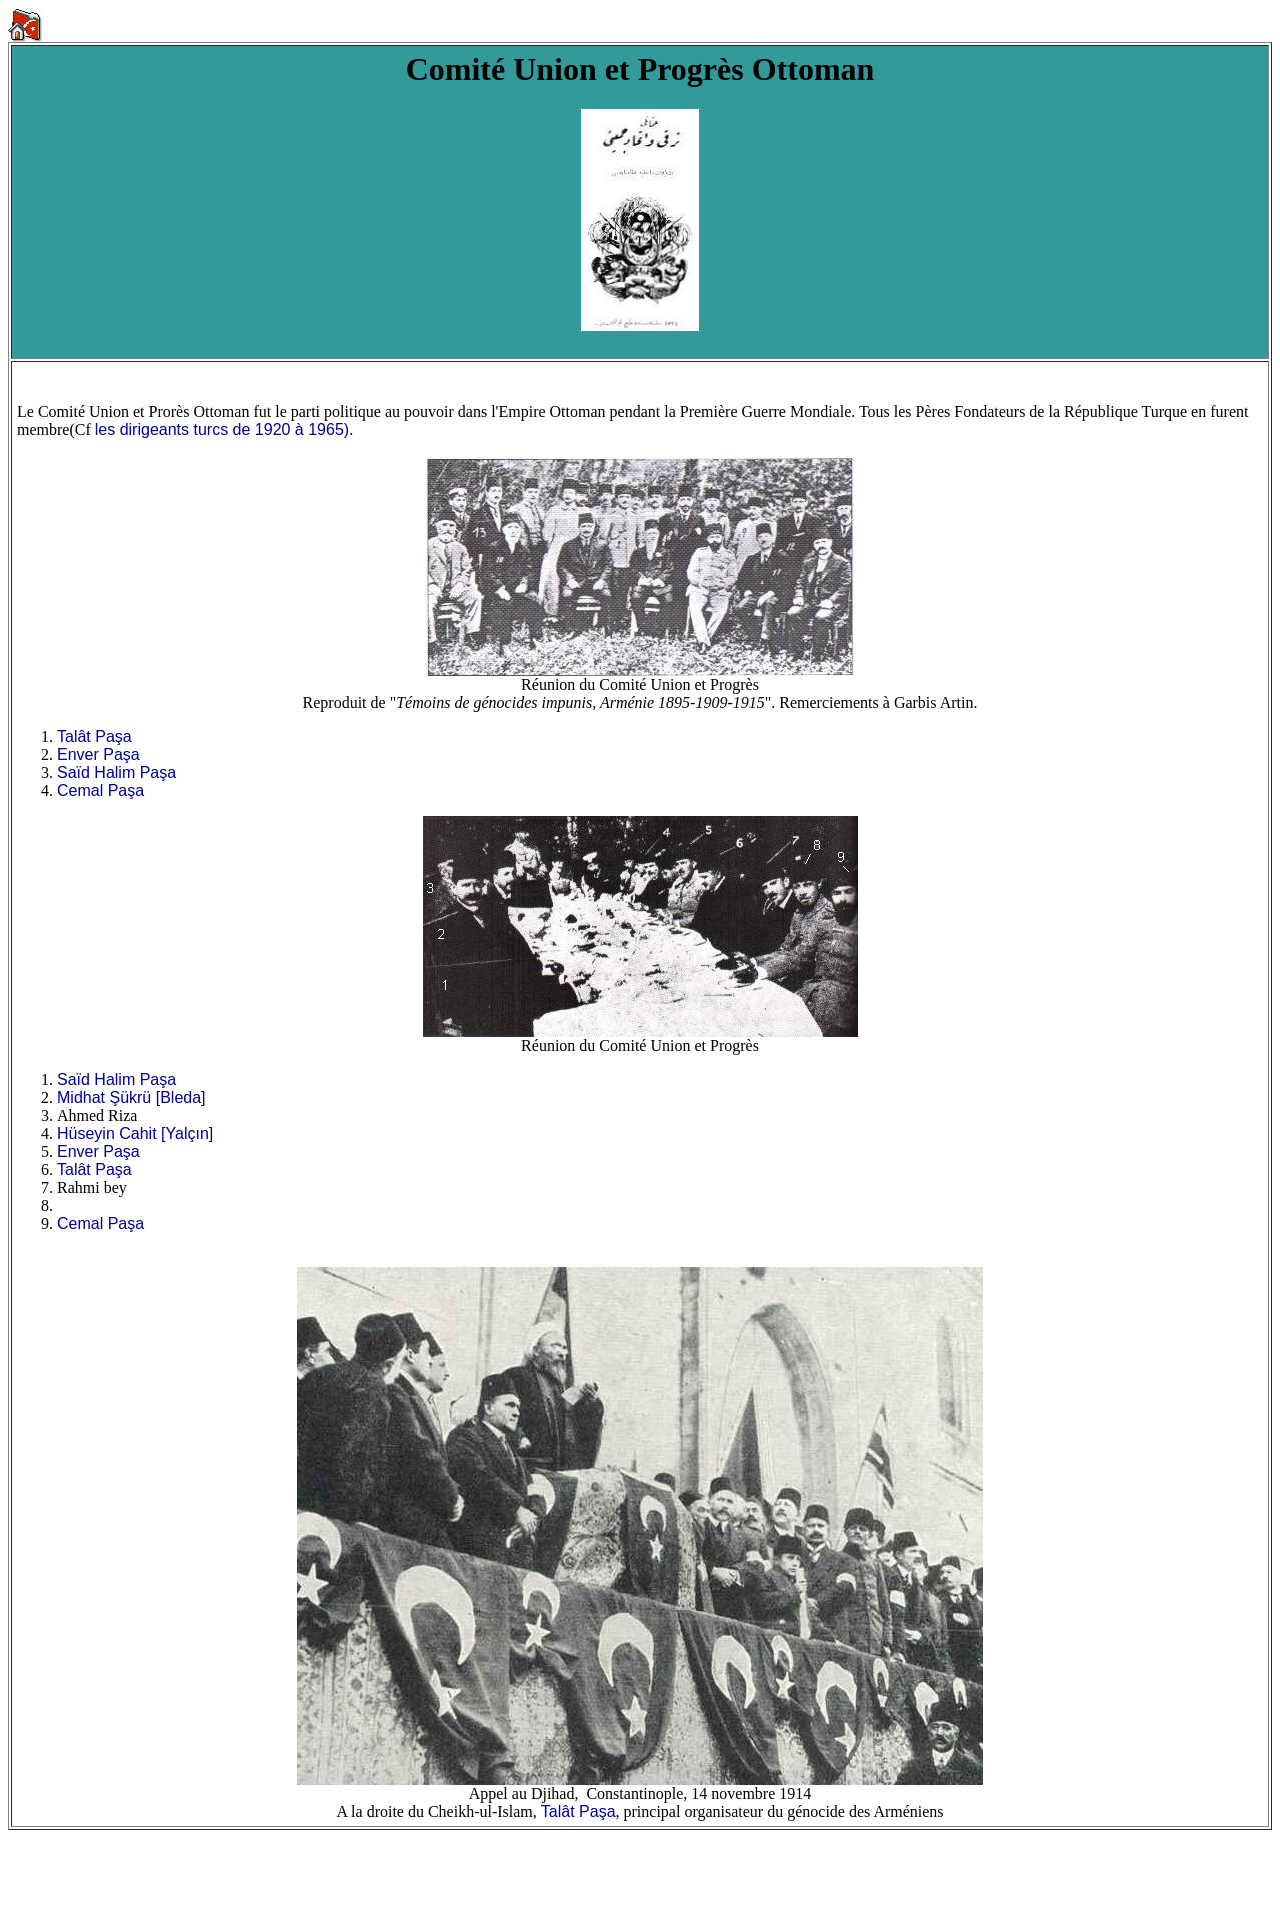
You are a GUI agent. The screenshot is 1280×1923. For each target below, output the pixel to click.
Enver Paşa (98, 754)
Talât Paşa (94, 736)
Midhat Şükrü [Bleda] (131, 1097)
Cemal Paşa (100, 790)
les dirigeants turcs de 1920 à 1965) (222, 429)
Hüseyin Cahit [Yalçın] (135, 1133)
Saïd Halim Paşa (116, 772)
